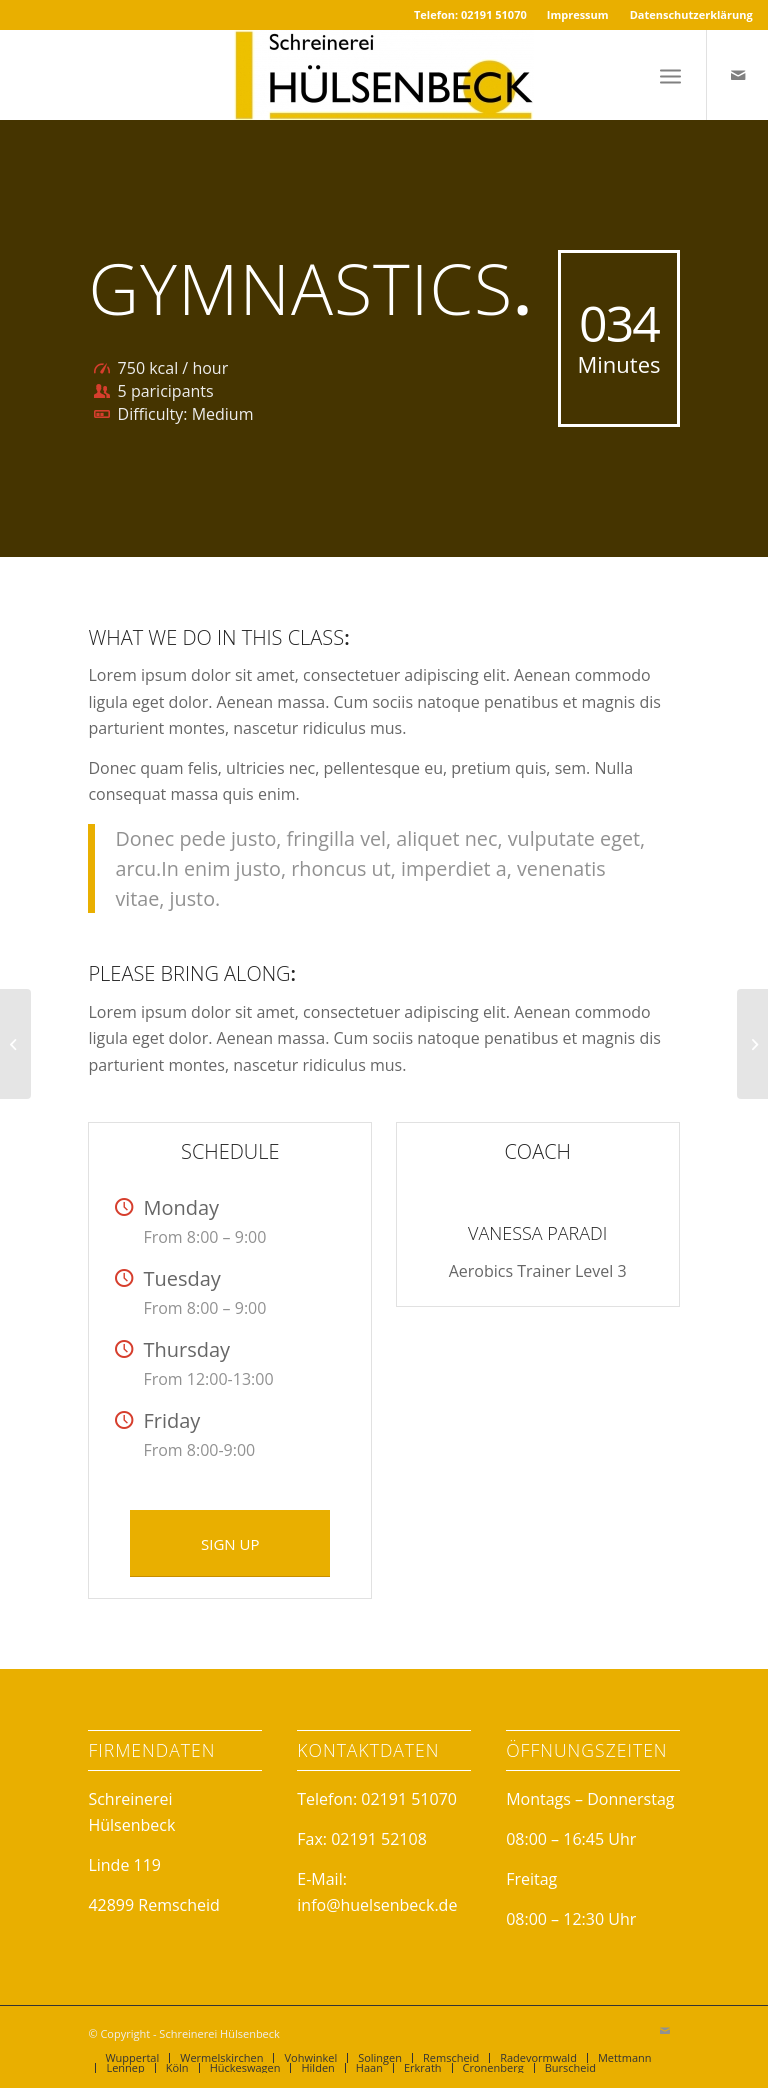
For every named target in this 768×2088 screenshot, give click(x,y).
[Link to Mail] (738, 75)
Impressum (578, 14)
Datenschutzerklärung (691, 14)
